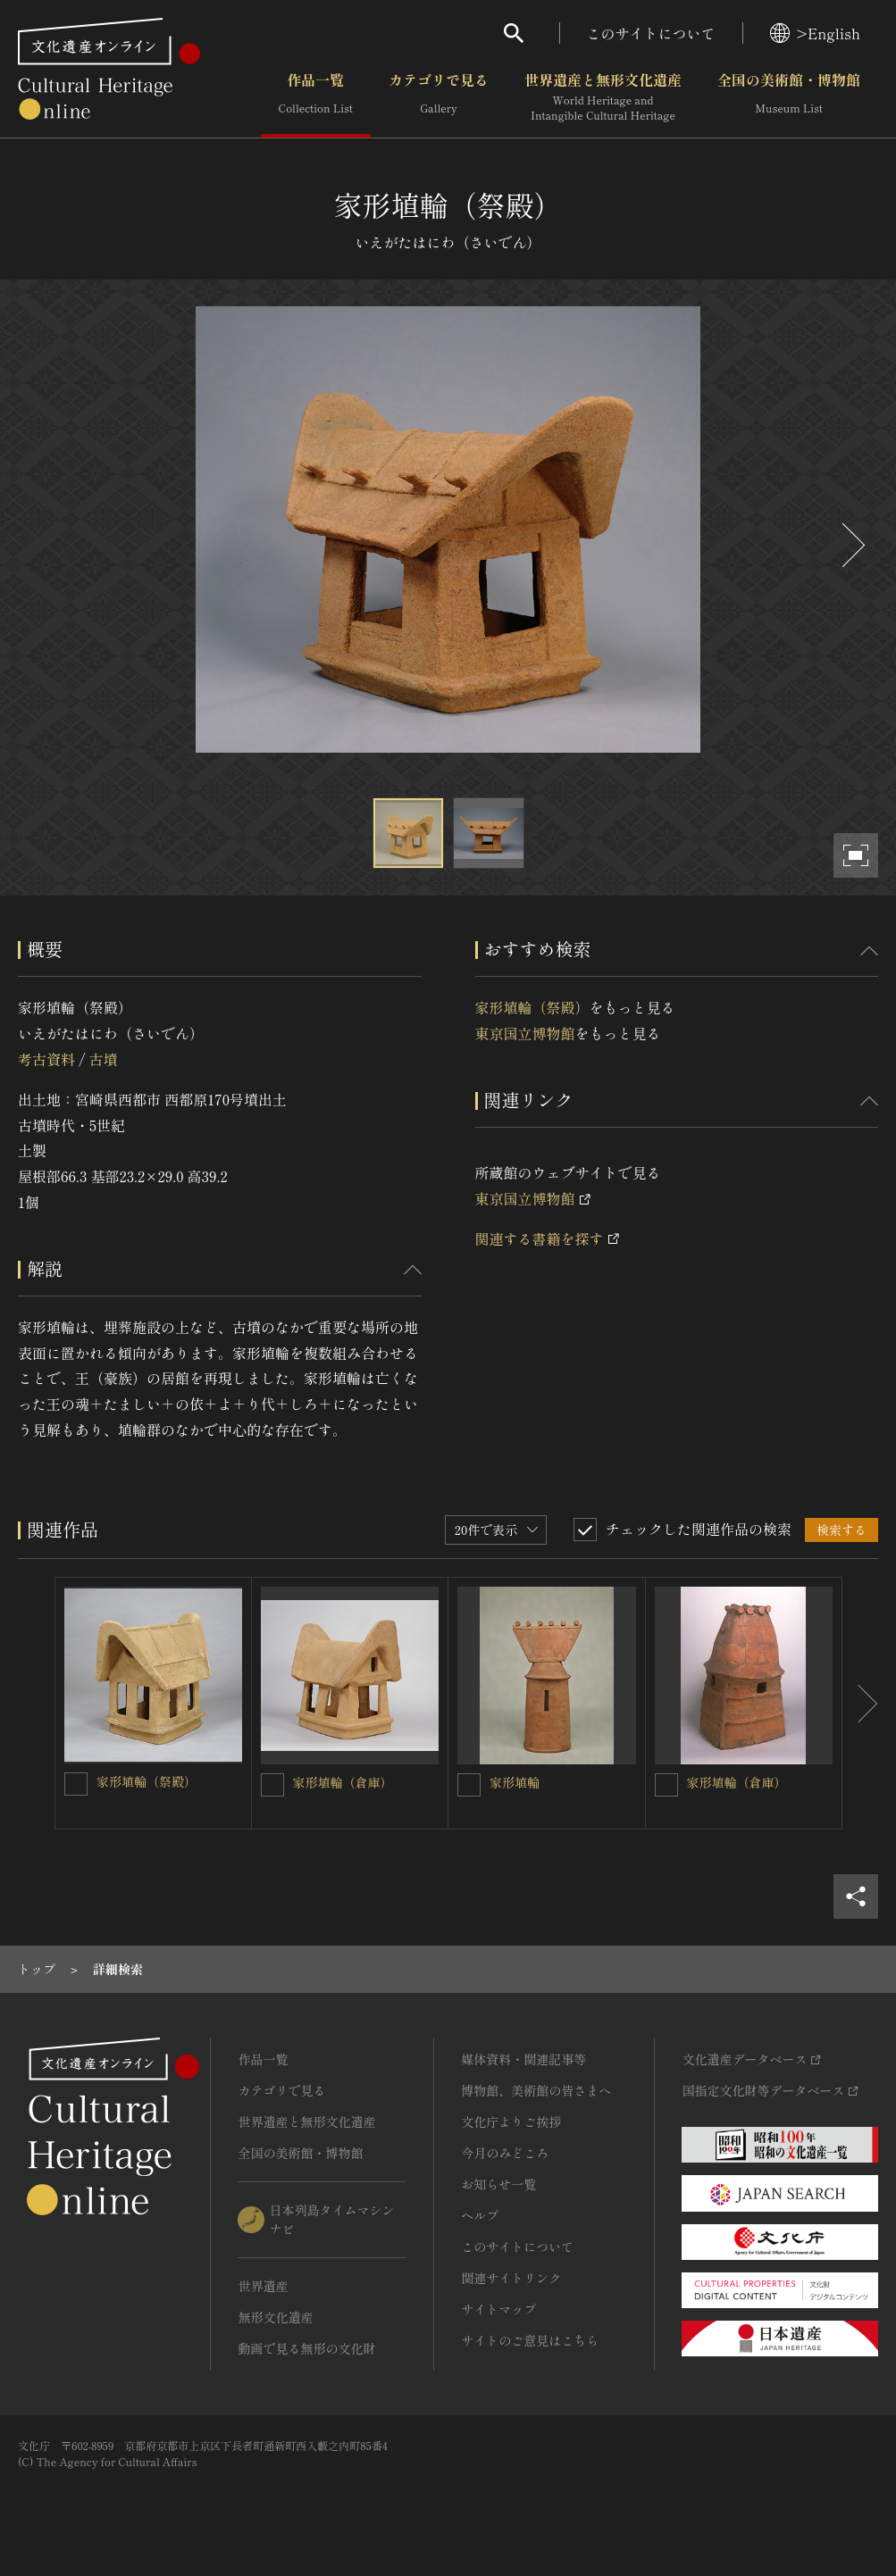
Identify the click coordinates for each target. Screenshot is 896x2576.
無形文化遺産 (275, 2317)
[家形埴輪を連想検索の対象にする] (469, 1785)
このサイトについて (651, 33)
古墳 (102, 1059)
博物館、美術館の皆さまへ (536, 2090)
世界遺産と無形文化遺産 (603, 97)
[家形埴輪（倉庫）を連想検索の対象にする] (272, 1785)
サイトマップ (498, 2309)
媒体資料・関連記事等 (523, 2059)
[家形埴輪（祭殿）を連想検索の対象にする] (76, 1784)
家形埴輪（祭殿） (532, 1007)
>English (815, 33)
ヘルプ (479, 2215)
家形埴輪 (515, 1782)
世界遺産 (263, 2286)
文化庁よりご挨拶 (511, 2121)
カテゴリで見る (439, 97)
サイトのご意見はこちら (530, 2340)
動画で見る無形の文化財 (306, 2348)
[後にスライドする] (851, 545)
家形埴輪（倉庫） (343, 1782)
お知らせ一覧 (498, 2184)
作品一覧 (316, 97)
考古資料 (46, 1059)
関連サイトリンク (511, 2278)
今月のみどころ (504, 2153)
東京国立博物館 (525, 1033)
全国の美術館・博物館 (788, 97)
